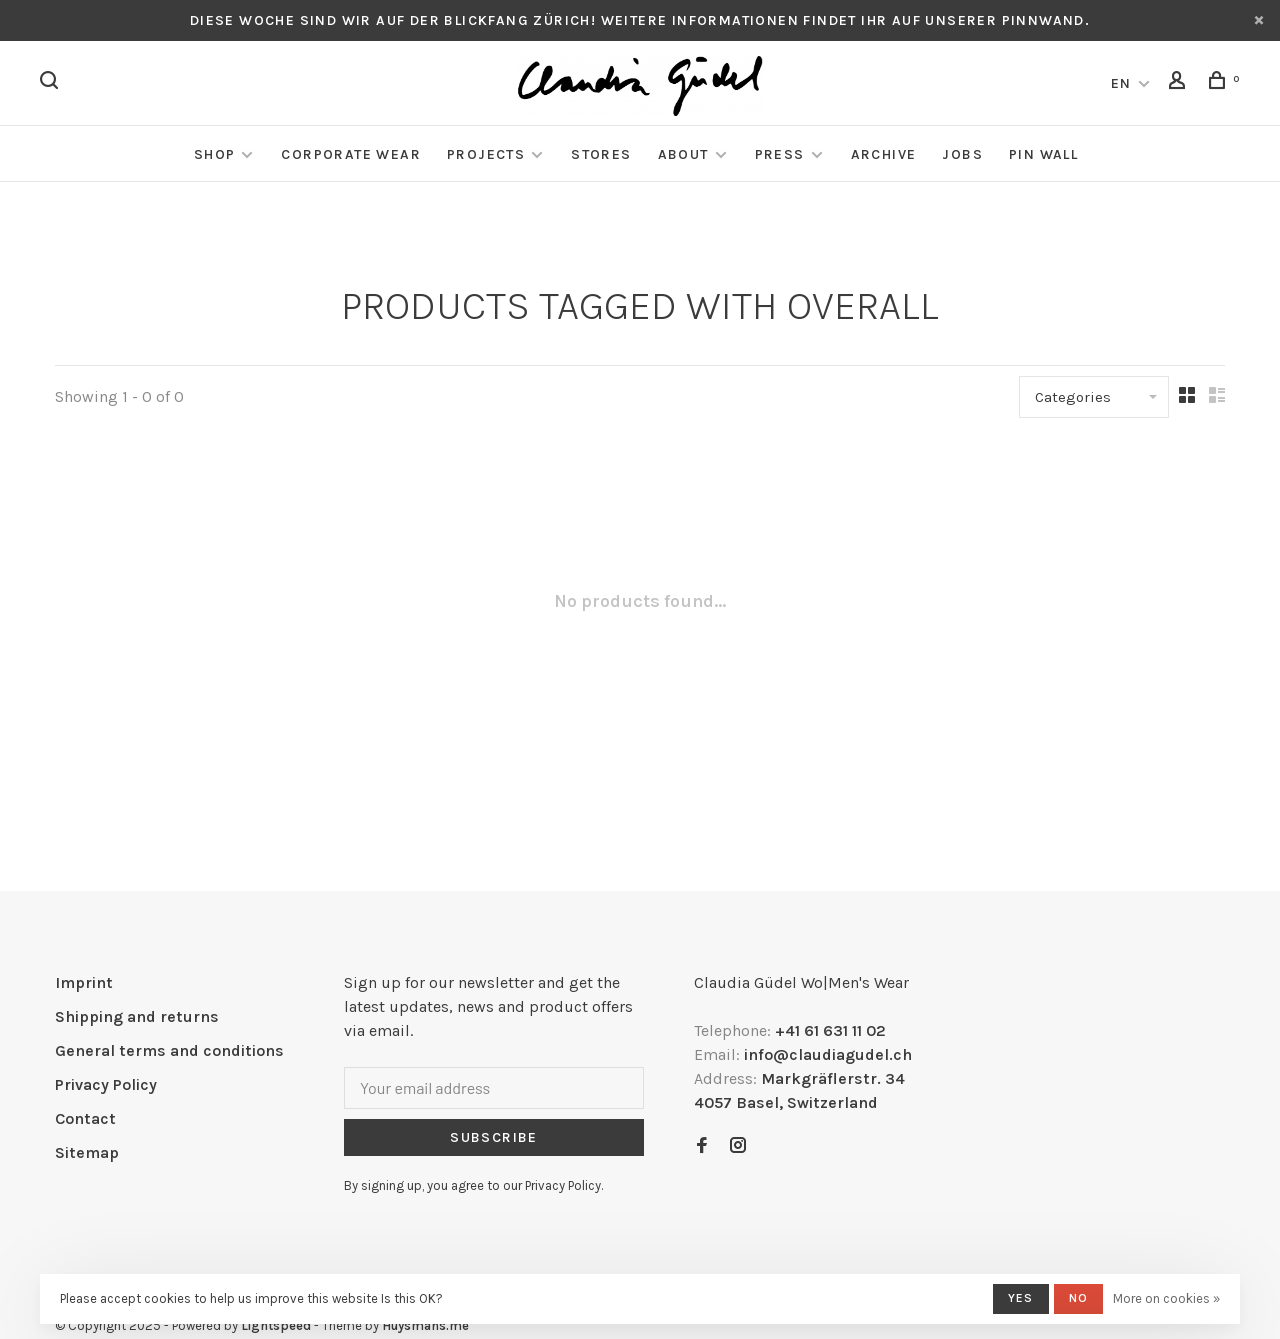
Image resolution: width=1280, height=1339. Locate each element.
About (683, 154)
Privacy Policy (106, 1084)
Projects (486, 154)
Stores (601, 154)
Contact (85, 1118)
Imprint (84, 982)
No (1078, 1298)
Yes (1021, 1298)
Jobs (962, 154)
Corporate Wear (351, 154)
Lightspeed (276, 1325)
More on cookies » (1166, 1298)
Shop (215, 154)
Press (780, 154)
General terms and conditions (169, 1050)
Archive (884, 154)
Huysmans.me (425, 1325)
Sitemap (87, 1152)
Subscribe (494, 1137)
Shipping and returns (137, 1016)
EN (1121, 83)
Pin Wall (1043, 154)
